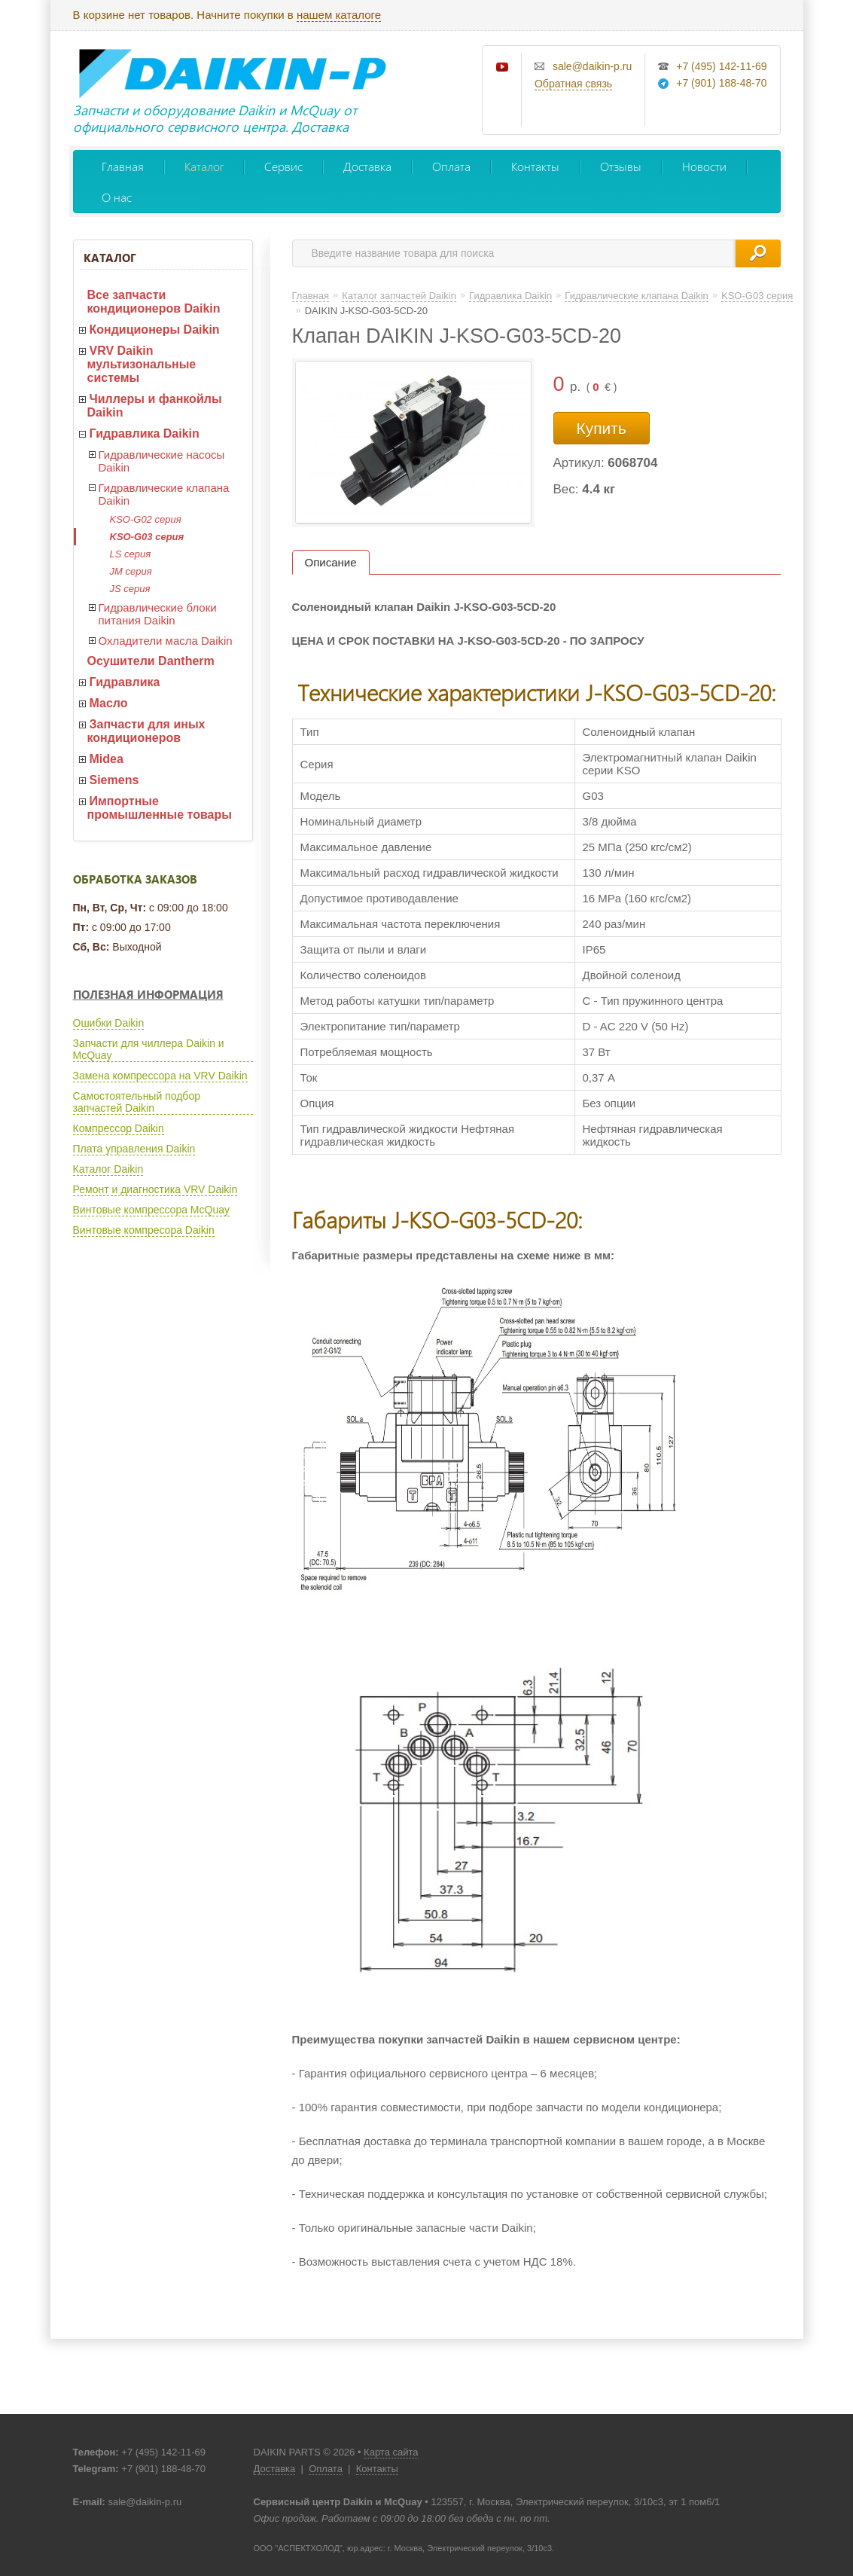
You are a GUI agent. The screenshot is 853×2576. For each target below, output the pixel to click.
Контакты (535, 166)
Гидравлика (125, 682)
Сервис (283, 166)
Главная (123, 166)
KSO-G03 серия (147, 536)
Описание (331, 562)
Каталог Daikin (108, 1169)
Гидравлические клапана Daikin (164, 494)
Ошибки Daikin (109, 1023)
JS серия (130, 588)
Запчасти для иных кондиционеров (146, 731)
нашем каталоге (339, 14)
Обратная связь (573, 84)
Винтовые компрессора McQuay (151, 1210)
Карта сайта (391, 2452)
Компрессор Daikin (118, 1128)
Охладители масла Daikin (166, 640)
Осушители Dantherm (151, 661)
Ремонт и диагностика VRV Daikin (155, 1189)
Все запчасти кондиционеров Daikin (154, 301)
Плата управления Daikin (134, 1149)
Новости (704, 166)
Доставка (367, 166)
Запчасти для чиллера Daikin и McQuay (148, 1049)
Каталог (204, 166)
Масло (109, 703)
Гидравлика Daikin (145, 433)
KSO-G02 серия (145, 519)
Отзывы (620, 166)
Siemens (114, 780)
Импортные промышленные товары (159, 808)
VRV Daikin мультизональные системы (141, 364)
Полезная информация (148, 994)
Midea (106, 758)
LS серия (130, 554)
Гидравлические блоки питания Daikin (158, 614)
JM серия (131, 571)
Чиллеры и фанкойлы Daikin (154, 405)
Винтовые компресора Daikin (144, 1230)
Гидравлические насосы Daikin (162, 461)
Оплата (451, 166)
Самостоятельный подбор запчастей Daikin (136, 1102)
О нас (117, 197)
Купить (601, 428)
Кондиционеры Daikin (155, 329)
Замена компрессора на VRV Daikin (160, 1076)
